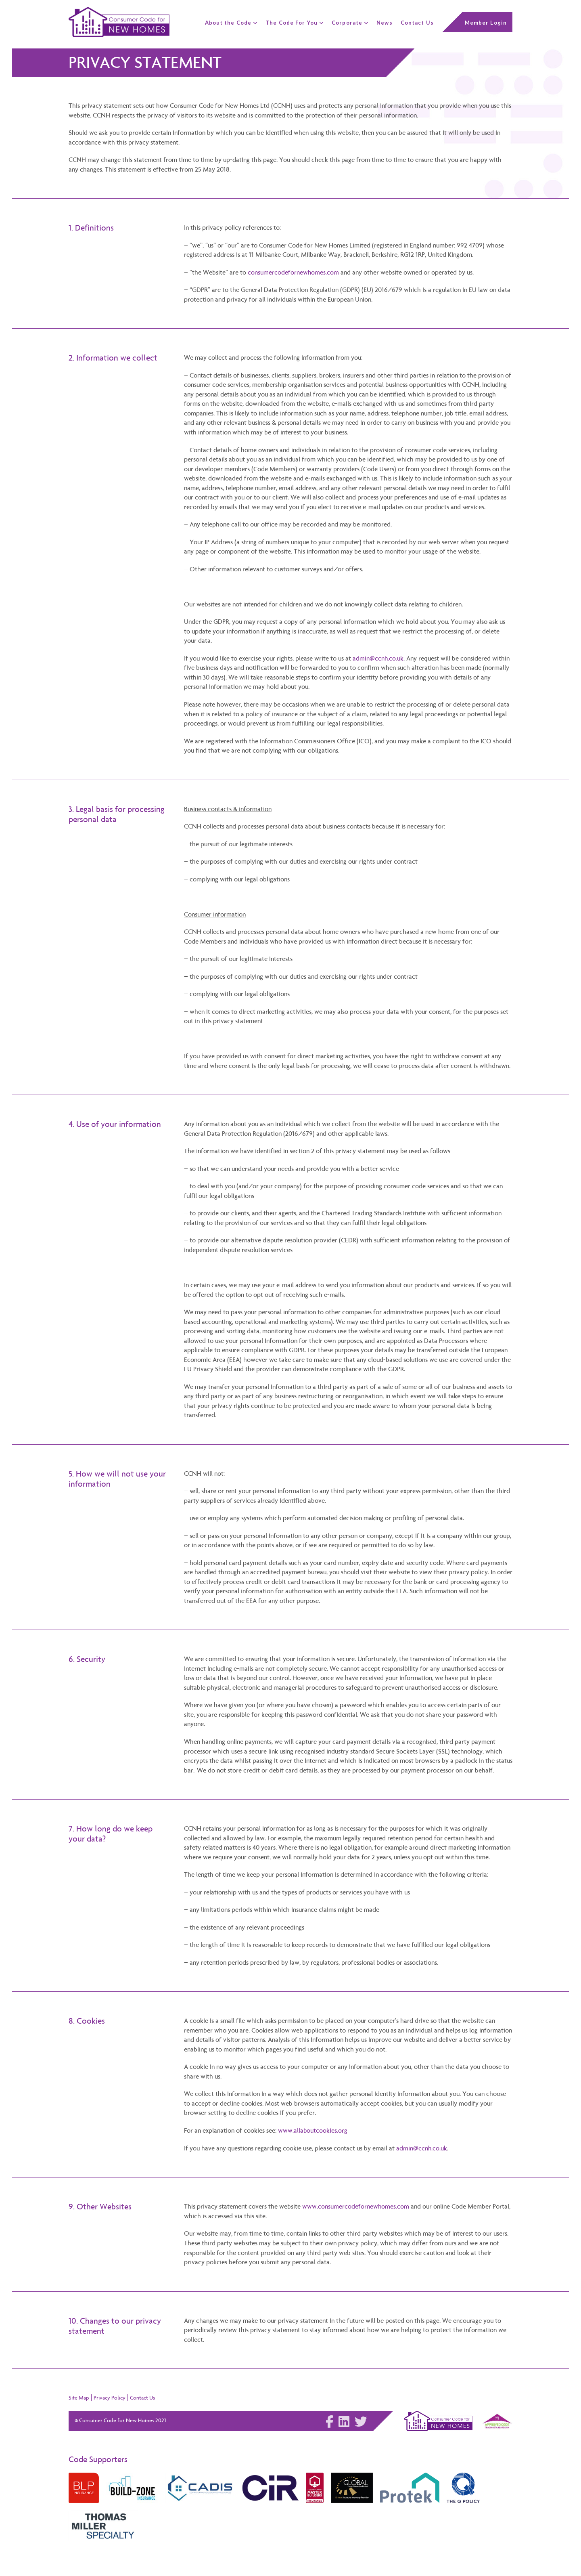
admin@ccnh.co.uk (378, 658)
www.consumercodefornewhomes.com (356, 2206)
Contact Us (142, 2397)
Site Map (79, 2397)
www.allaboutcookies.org (313, 2130)
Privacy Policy (109, 2397)
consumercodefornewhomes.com (293, 272)
